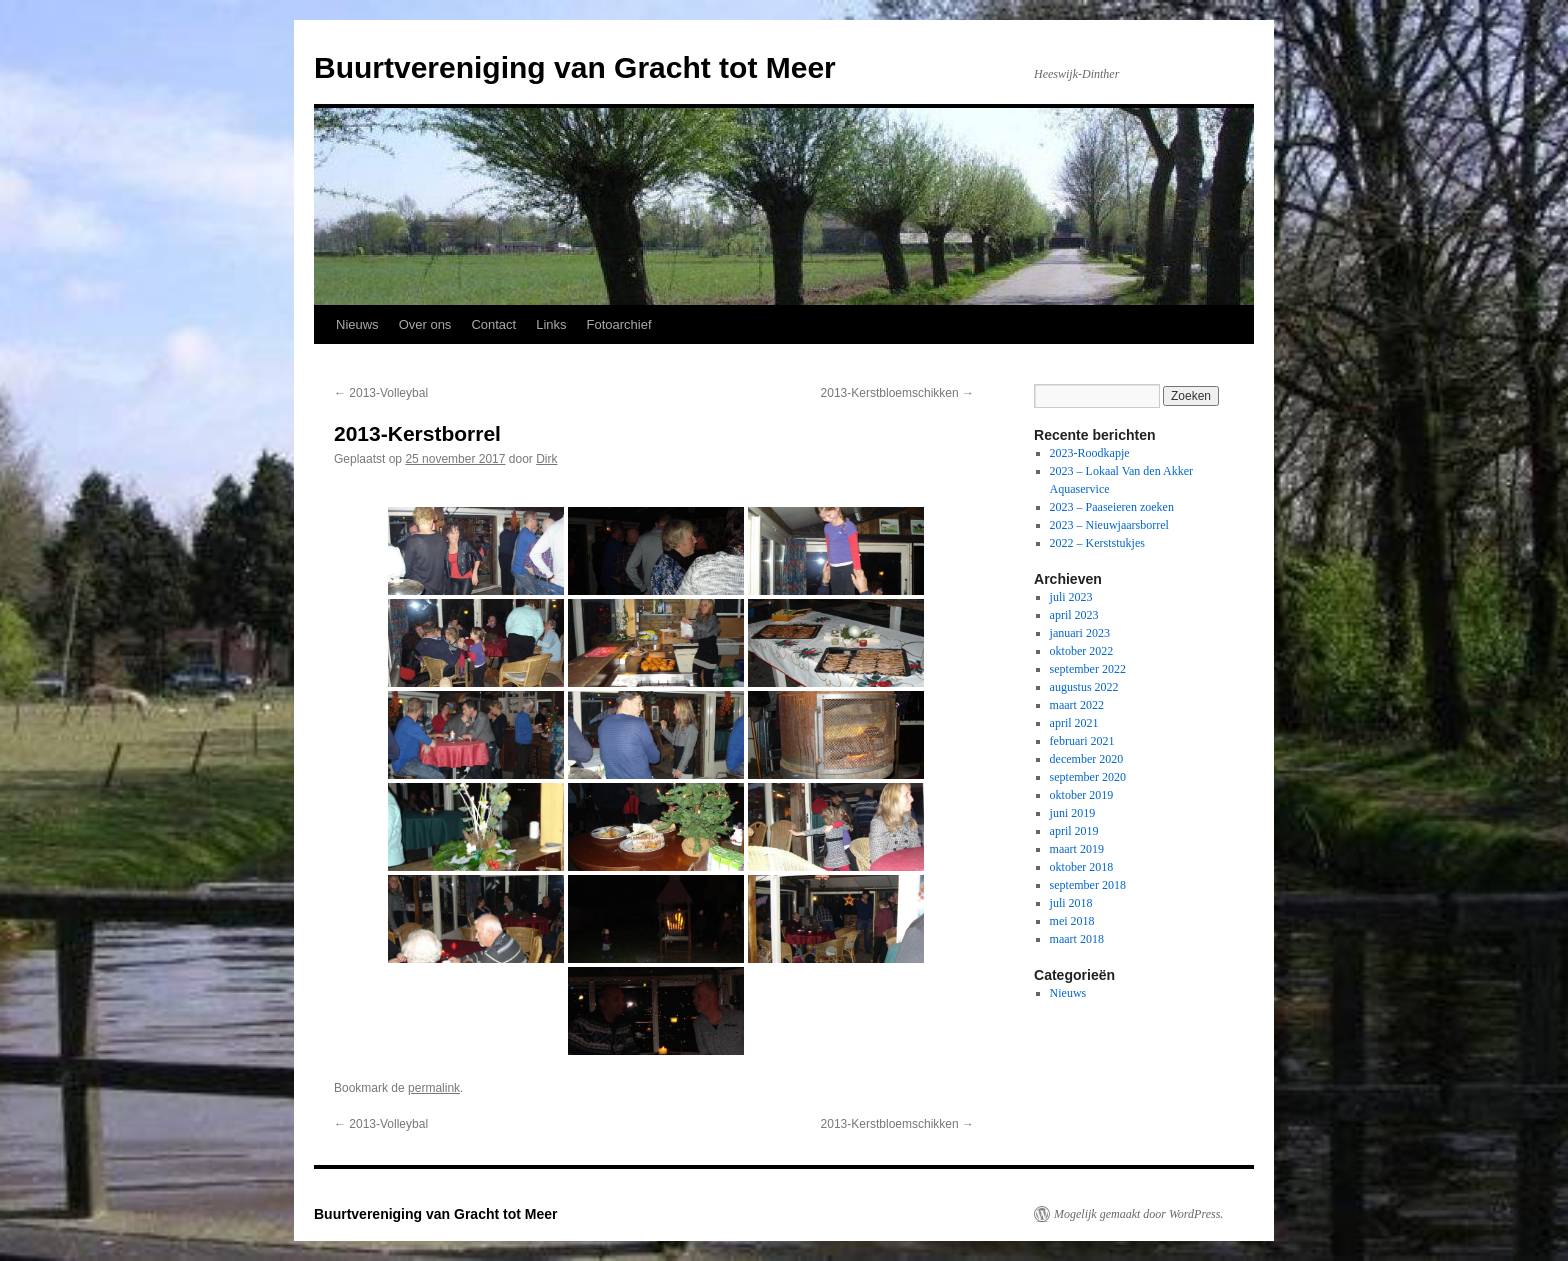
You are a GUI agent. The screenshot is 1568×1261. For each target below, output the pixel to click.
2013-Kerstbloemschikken (897, 393)
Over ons (425, 324)
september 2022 (1088, 669)
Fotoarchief (619, 324)
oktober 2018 (1082, 867)
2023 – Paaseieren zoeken (1112, 507)
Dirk (546, 459)
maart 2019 (1077, 849)
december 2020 (1087, 759)
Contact (493, 324)
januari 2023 (1080, 633)
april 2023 (1074, 615)
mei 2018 (1072, 921)
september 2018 (1088, 885)
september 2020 (1088, 777)
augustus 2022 (1084, 687)
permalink (434, 1088)
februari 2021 (1082, 741)
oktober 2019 (1082, 795)
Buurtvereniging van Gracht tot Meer (575, 67)
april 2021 (1074, 723)
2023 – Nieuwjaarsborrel (1109, 525)
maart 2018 (1077, 939)
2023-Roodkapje (1090, 453)
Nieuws (357, 324)
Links (551, 324)
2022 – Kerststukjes (1097, 543)
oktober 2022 (1082, 651)
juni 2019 (1073, 813)
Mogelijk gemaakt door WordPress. (1138, 1214)
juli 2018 (1071, 903)
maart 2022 (1077, 705)
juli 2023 (1071, 597)
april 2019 (1074, 831)
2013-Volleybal (381, 393)
